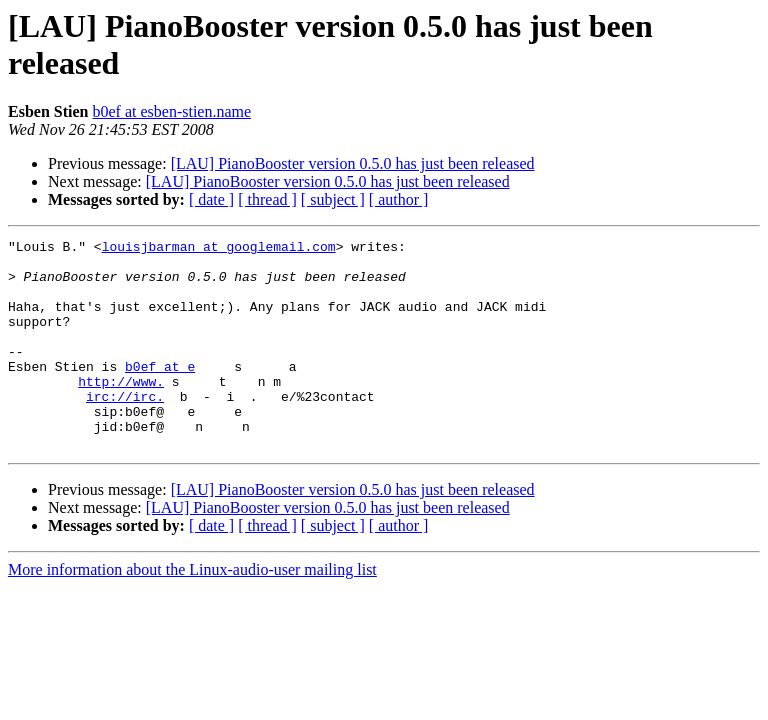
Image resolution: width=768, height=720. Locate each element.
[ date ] (211, 199)
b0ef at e (160, 393)
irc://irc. (125, 429)
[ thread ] (267, 199)
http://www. (121, 411)
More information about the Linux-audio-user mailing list (192, 611)
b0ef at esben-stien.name (171, 111)
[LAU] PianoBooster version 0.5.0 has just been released (353, 163)
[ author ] (399, 199)
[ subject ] (333, 199)
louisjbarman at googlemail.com (219, 249)
